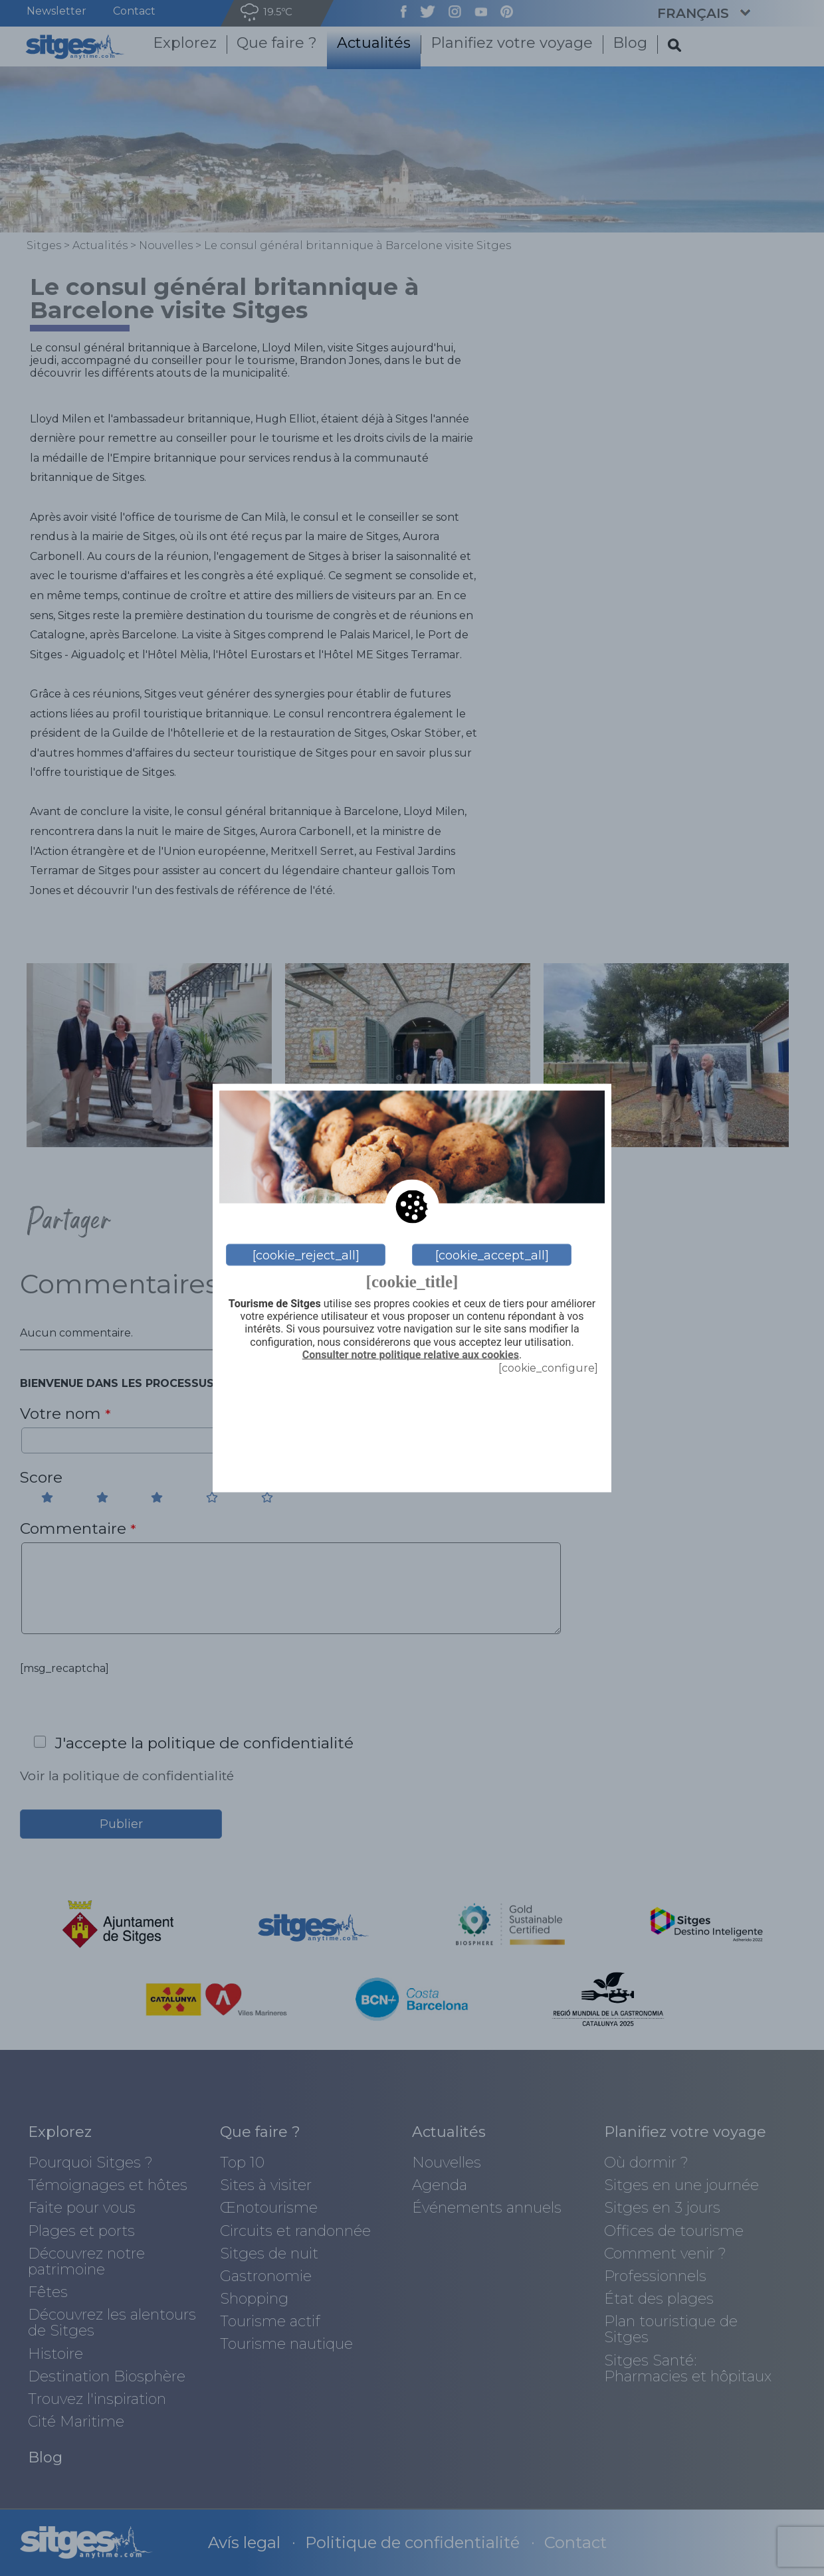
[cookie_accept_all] (492, 1254)
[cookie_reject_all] (306, 1254)
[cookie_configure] (548, 1367)
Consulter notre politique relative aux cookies (410, 1354)
